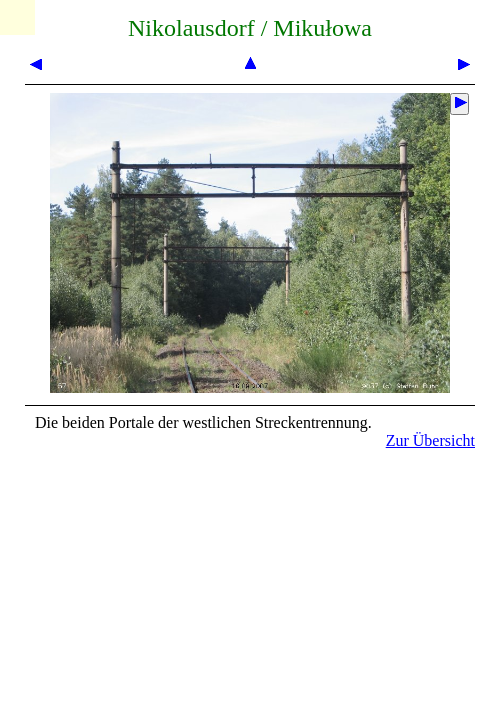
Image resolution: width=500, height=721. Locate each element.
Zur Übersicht (430, 440)
